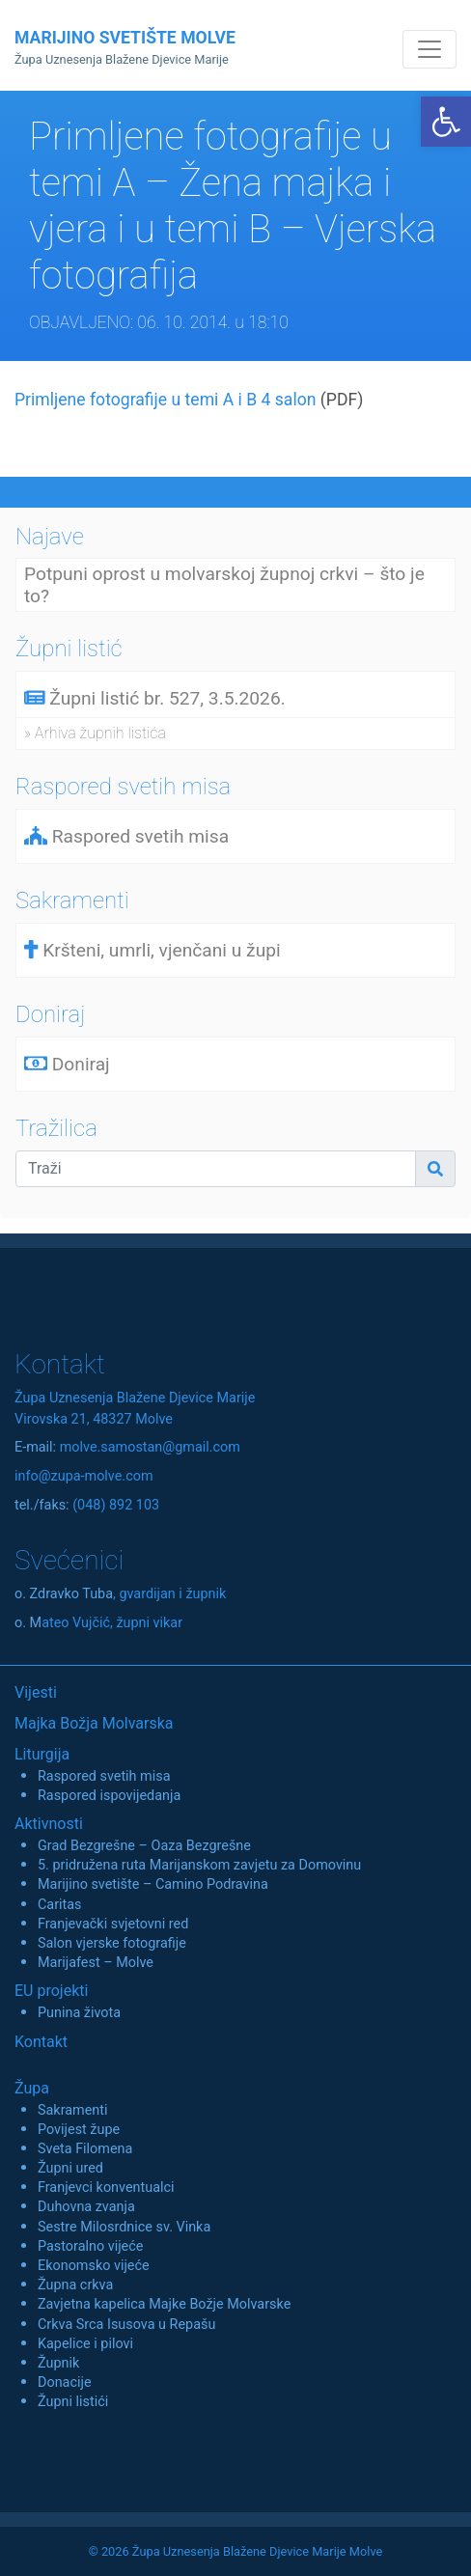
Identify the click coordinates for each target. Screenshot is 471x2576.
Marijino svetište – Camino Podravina (153, 1884)
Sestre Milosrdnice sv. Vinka (124, 2227)
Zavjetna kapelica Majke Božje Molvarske (164, 2304)
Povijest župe (79, 2129)
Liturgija (41, 1754)
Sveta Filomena (85, 2149)
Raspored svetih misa (104, 1776)
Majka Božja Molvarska (94, 1723)
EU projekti (51, 1990)
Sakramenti (73, 2110)
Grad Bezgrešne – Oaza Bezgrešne (144, 1846)
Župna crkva (75, 2285)
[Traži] (215, 1168)
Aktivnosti (48, 1823)
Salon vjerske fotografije (112, 1943)
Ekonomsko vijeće (94, 2265)
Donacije (65, 2382)
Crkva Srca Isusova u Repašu (126, 2324)
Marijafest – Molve (95, 1962)
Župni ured (70, 2168)
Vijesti (35, 1692)
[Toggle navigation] (429, 49)
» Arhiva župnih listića (95, 733)
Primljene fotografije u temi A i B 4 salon (165, 399)
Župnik (58, 2363)
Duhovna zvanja (86, 2207)
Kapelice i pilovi (85, 2344)
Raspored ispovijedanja (109, 1795)
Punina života (79, 2013)
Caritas (60, 1905)
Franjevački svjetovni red (113, 1924)
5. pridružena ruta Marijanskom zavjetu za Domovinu (199, 1865)
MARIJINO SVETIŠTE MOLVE (125, 47)
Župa (31, 2088)
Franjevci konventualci (106, 2187)
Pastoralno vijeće (90, 2246)
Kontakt (41, 2042)
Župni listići (73, 2402)
